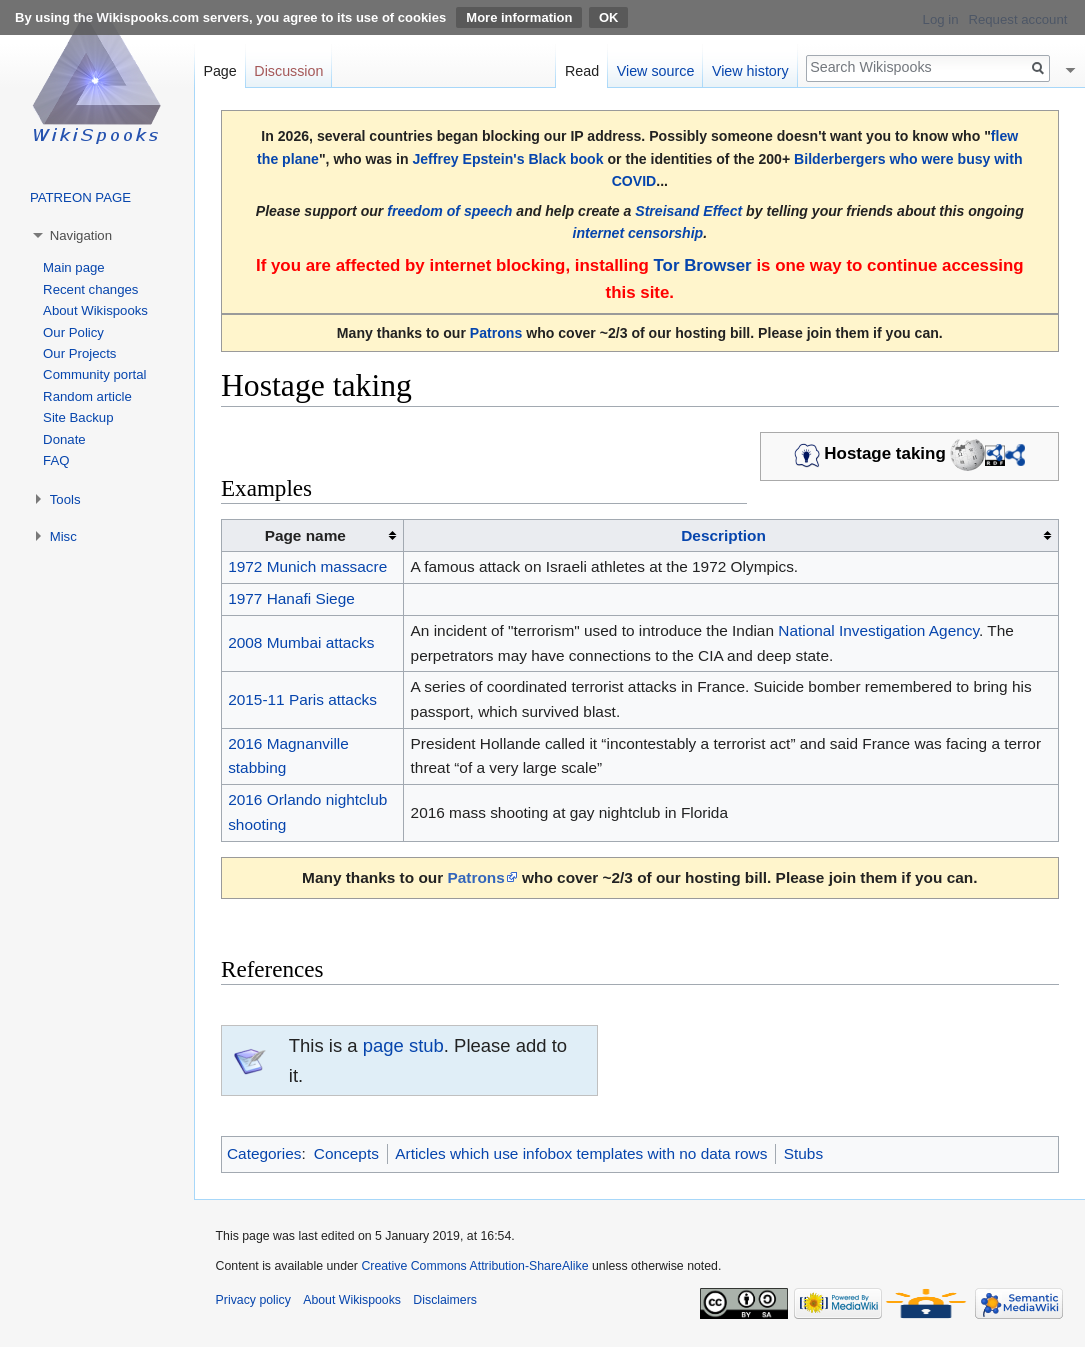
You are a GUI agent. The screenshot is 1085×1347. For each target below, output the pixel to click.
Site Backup (78, 417)
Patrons (496, 333)
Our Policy (73, 332)
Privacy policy (253, 1300)
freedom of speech (449, 211)
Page (219, 71)
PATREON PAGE (80, 197)
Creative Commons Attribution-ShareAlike (474, 1266)
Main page (74, 267)
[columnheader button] (731, 536)
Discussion (288, 71)
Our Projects (79, 353)
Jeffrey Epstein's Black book (507, 159)
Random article (87, 396)
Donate (64, 439)
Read (582, 71)
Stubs (803, 1153)
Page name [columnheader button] (305, 535)
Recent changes (90, 289)
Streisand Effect (688, 211)
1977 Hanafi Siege (291, 598)
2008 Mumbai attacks (301, 642)
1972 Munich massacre (307, 566)
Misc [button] (63, 536)
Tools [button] (65, 499)
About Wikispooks (95, 310)
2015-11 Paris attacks (302, 699)
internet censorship (638, 233)
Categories (264, 1153)
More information (519, 17)
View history (750, 71)
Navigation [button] (81, 235)
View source (656, 71)
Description (723, 535)
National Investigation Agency (878, 630)
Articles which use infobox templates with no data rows (581, 1153)
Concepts (346, 1153)
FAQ (56, 460)
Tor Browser (703, 265)
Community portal (94, 374)
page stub (403, 1045)
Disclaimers (445, 1300)
